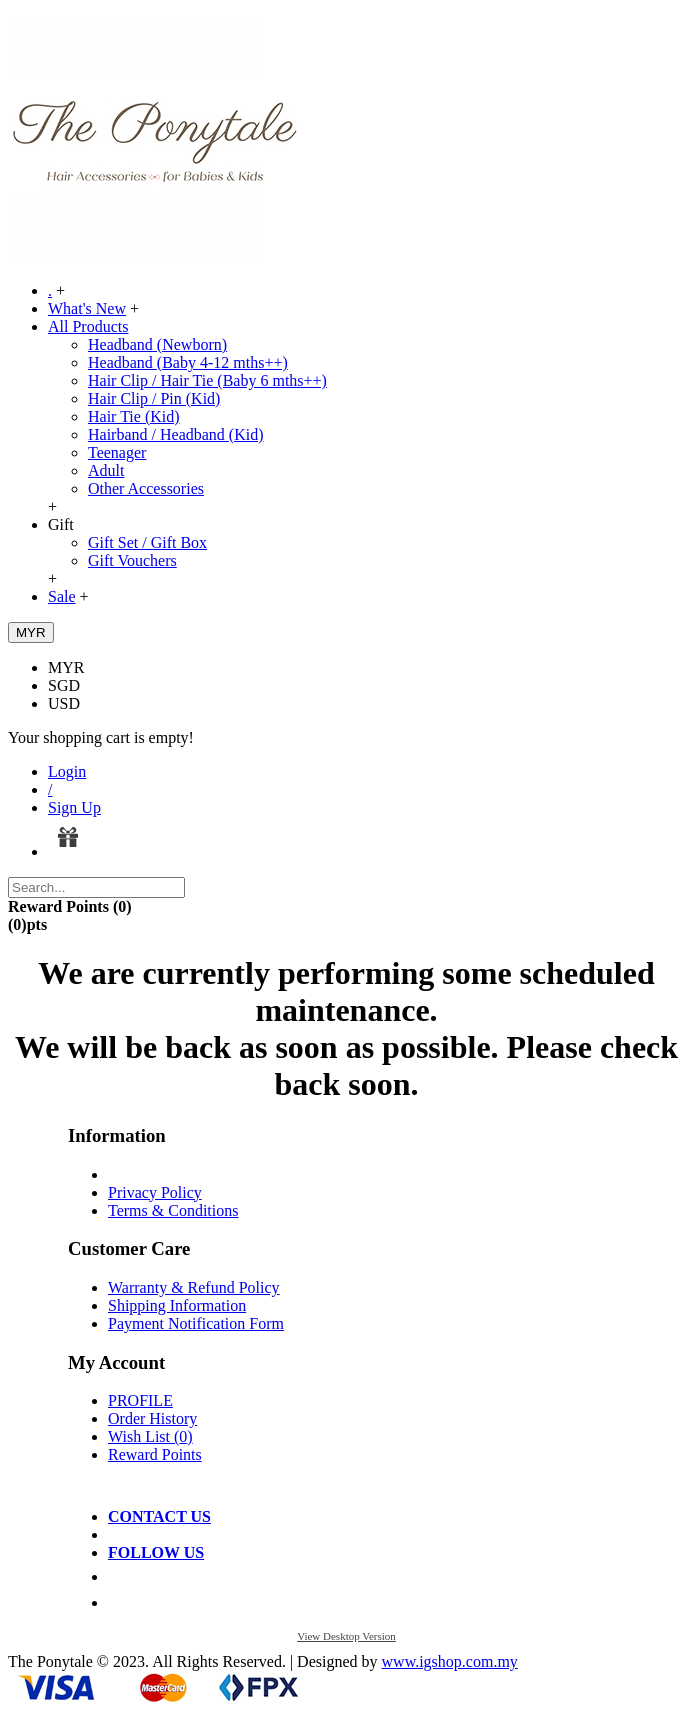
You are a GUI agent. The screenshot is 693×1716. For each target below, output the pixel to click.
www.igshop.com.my (450, 1661)
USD (64, 703)
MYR (66, 667)
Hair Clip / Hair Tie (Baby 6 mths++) (207, 380)
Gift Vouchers (132, 560)
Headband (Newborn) (157, 344)
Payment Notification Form (196, 1323)
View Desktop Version (346, 1636)
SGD (64, 685)
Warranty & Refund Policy (194, 1287)
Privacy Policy (155, 1192)
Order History (152, 1418)
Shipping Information (177, 1305)
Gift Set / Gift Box (147, 542)
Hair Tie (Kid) (134, 416)
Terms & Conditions (173, 1210)
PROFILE (140, 1400)
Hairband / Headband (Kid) (176, 434)
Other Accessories (146, 488)
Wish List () (150, 1436)
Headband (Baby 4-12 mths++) (188, 362)
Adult (106, 470)
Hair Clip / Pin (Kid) (154, 398)
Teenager (117, 452)
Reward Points (155, 1454)
